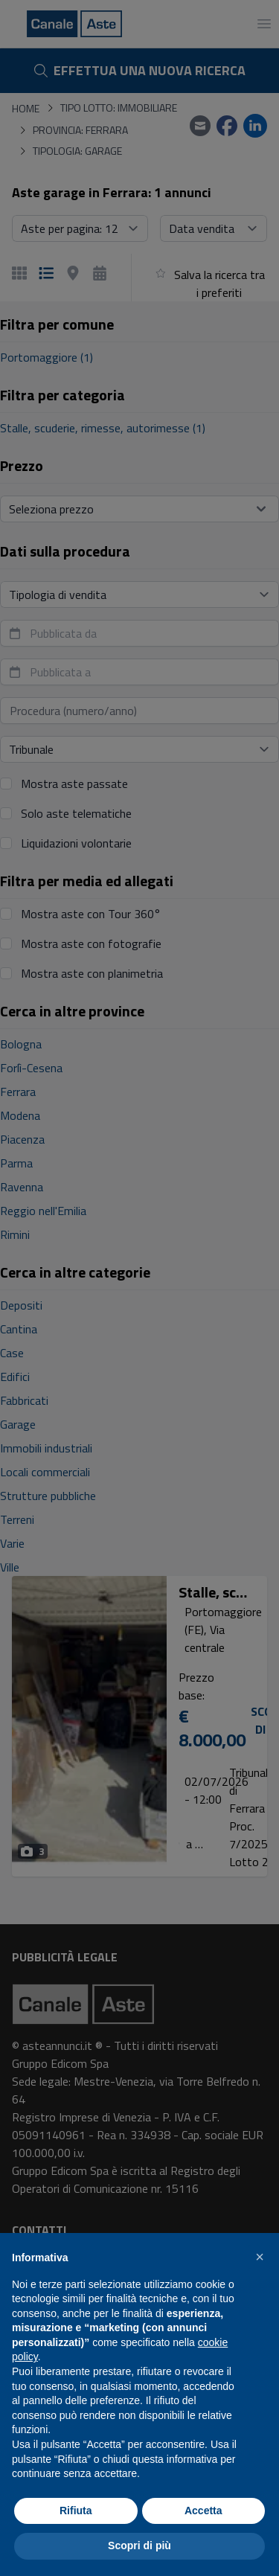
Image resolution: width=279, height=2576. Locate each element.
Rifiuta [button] (76, 2510)
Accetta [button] (203, 2510)
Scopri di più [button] (139, 2545)
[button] (260, 2257)
